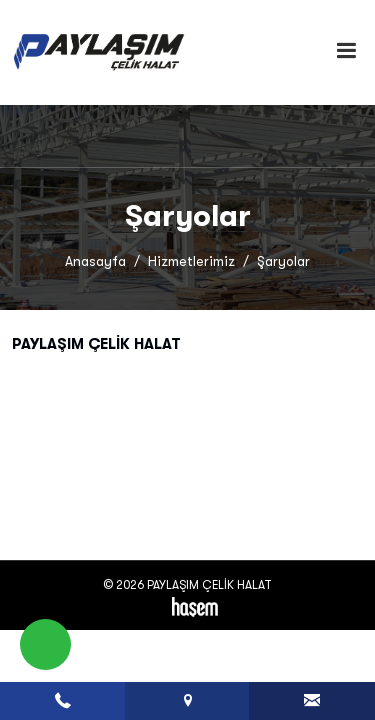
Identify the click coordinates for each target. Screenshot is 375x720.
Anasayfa (95, 261)
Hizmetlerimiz (191, 261)
